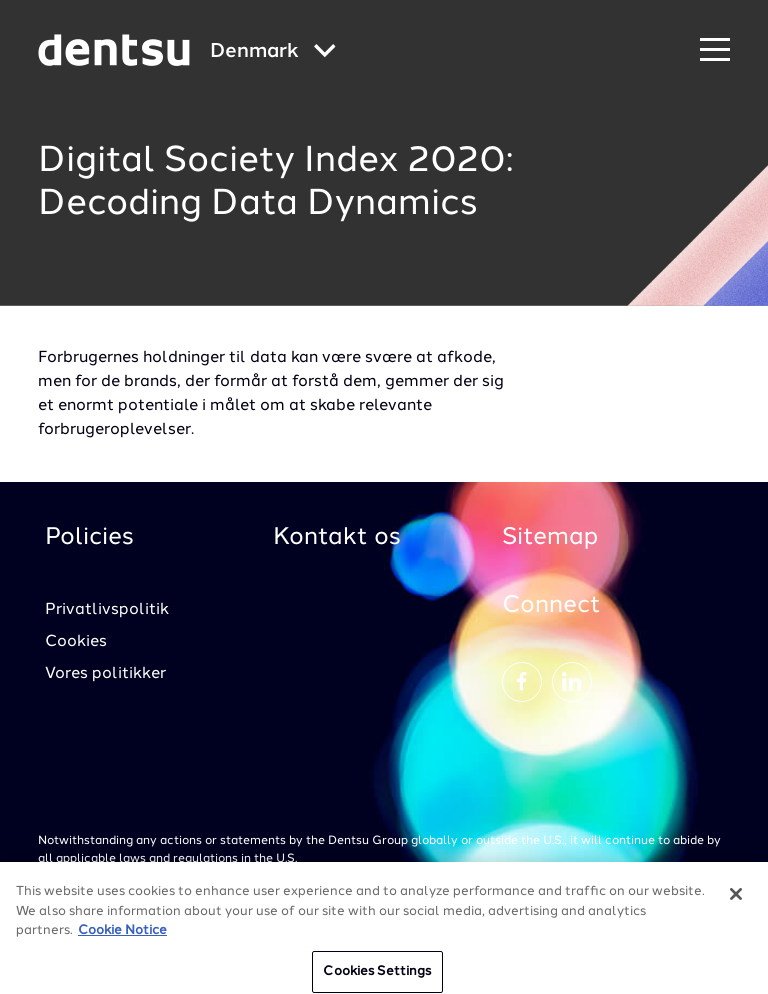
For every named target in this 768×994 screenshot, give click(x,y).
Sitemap (550, 538)
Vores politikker (105, 674)
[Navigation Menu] (715, 50)
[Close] (736, 901)
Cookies (76, 642)
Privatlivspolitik (107, 610)
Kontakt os (337, 538)
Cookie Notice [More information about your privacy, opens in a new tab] (122, 937)
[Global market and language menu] (273, 52)
